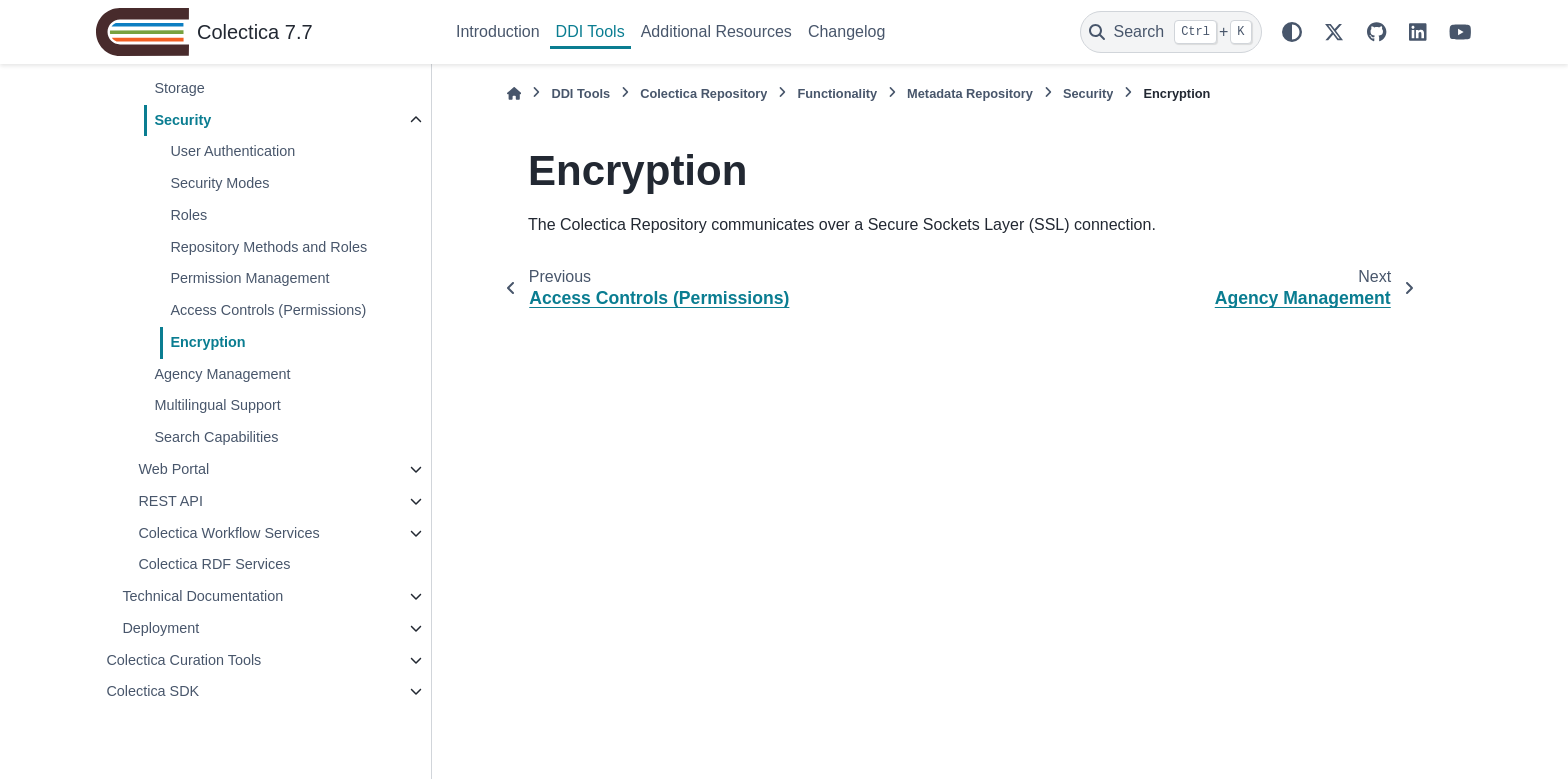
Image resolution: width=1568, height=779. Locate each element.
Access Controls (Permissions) (268, 310)
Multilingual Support (217, 405)
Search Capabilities (216, 437)
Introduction (498, 31)
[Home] (514, 93)
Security (182, 120)
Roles (188, 215)
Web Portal (173, 469)
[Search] (1171, 32)
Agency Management (222, 374)
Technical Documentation (202, 596)
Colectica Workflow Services (228, 533)
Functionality (837, 93)
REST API (170, 501)
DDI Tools (590, 31)
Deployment (160, 628)
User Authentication (232, 151)
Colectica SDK (152, 691)
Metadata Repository (970, 93)
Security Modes (219, 183)
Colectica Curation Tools (183, 660)
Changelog (846, 31)
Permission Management (249, 278)
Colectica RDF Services (214, 564)
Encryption (207, 342)
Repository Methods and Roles (268, 247)
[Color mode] (1292, 32)
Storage (179, 88)
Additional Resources (716, 31)
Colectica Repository (703, 93)
